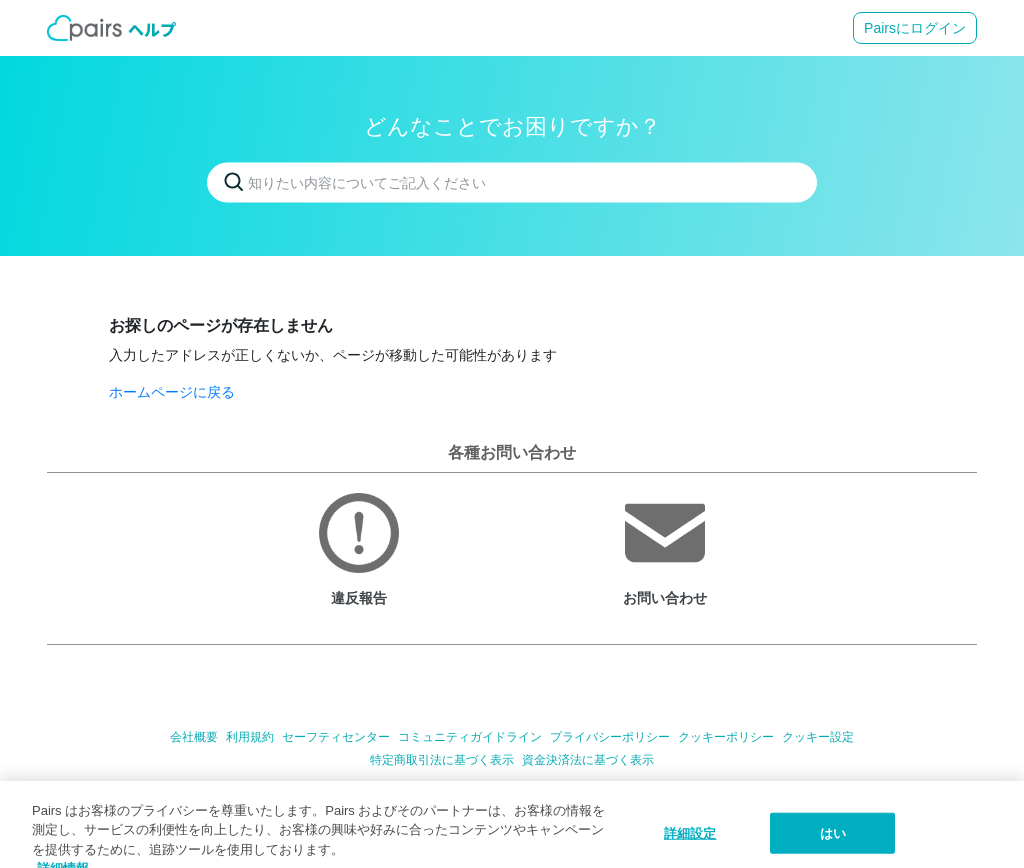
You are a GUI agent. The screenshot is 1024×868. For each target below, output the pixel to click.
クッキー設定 (818, 737)
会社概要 (194, 737)
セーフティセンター (336, 737)
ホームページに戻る (172, 392)
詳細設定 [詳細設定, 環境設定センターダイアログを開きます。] (690, 845)
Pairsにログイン (915, 28)
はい (833, 845)
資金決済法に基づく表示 (588, 760)
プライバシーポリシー (610, 737)
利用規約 (250, 737)
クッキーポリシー (726, 737)
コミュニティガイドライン (470, 737)
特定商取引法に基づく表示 (442, 760)
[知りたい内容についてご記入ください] (512, 183)
